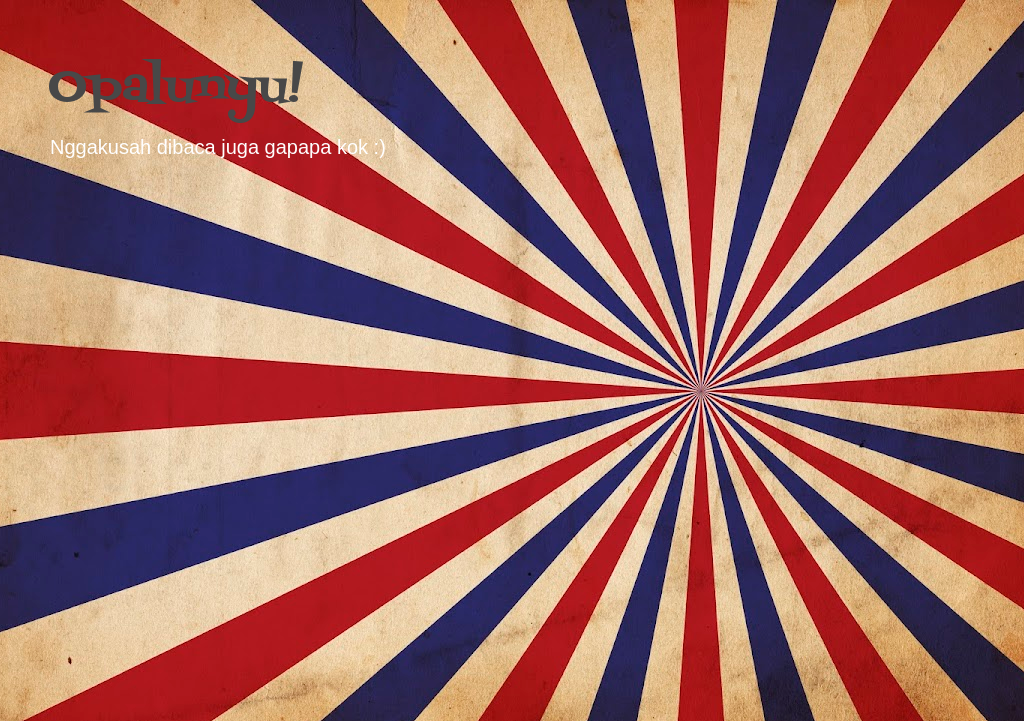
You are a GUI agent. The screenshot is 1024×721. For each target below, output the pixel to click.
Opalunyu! (175, 88)
